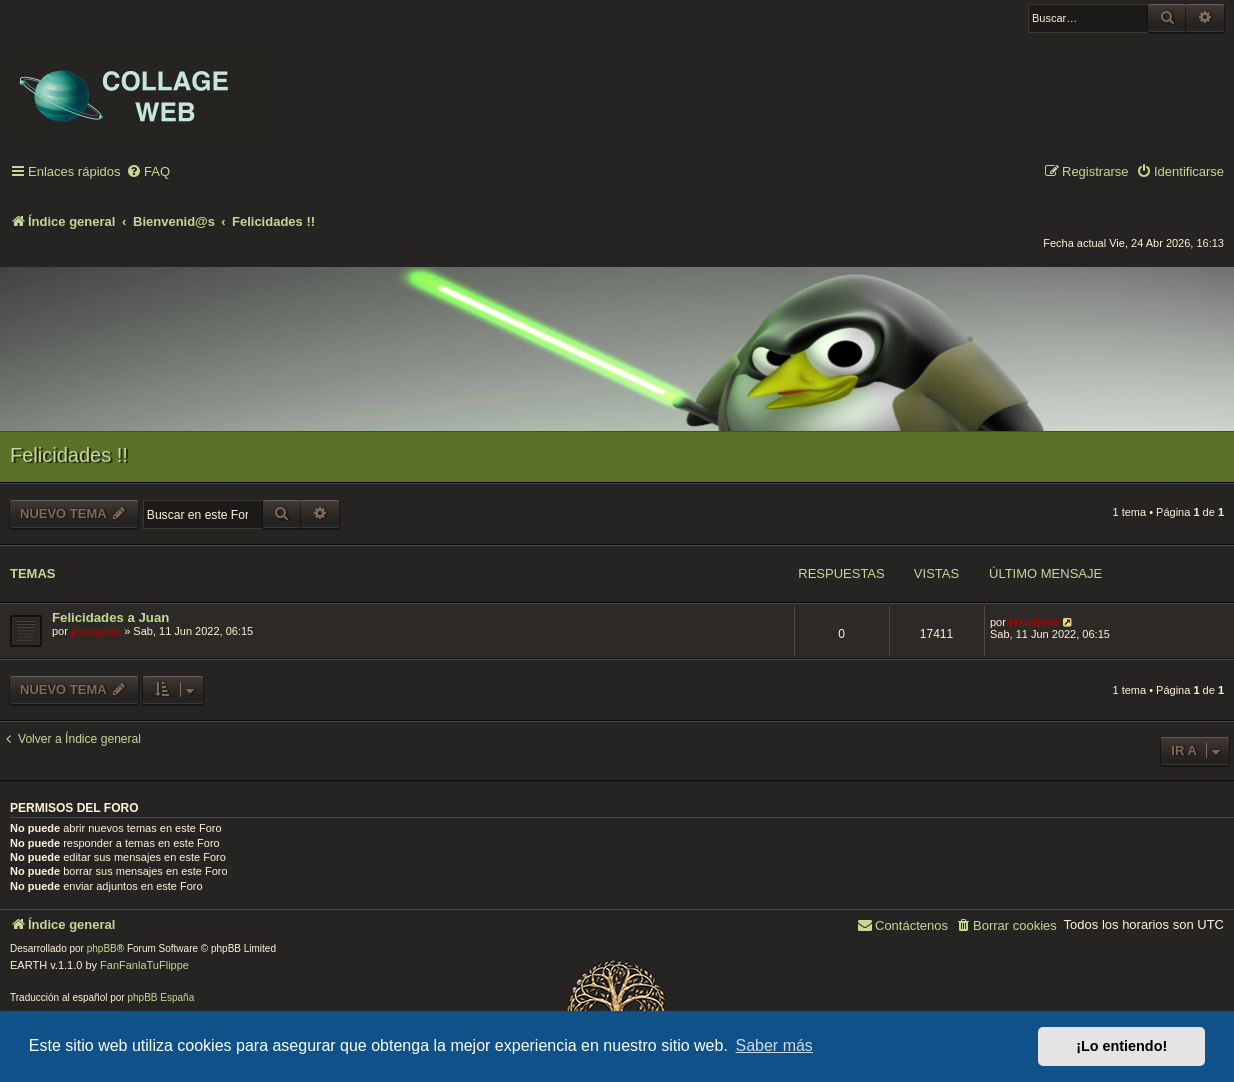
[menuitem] (148, 172)
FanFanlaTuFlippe (144, 965)
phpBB (102, 948)
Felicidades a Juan (110, 617)
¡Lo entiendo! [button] (1121, 1046)
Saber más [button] (774, 1045)
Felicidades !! (69, 455)
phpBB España (160, 997)
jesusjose (96, 631)
